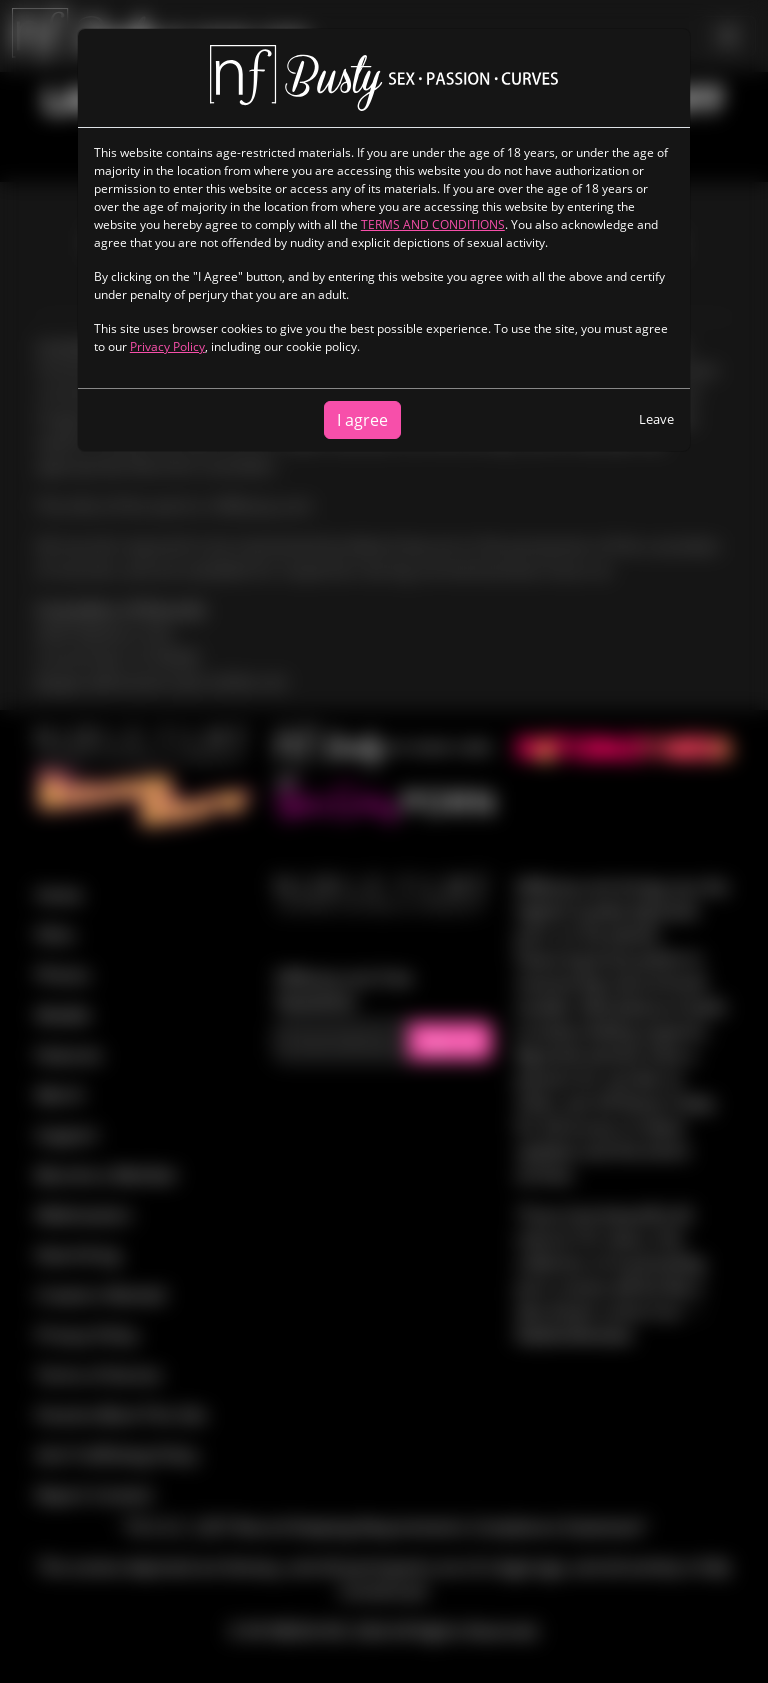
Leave (656, 419)
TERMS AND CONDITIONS (433, 224)
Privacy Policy (167, 346)
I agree (362, 420)
